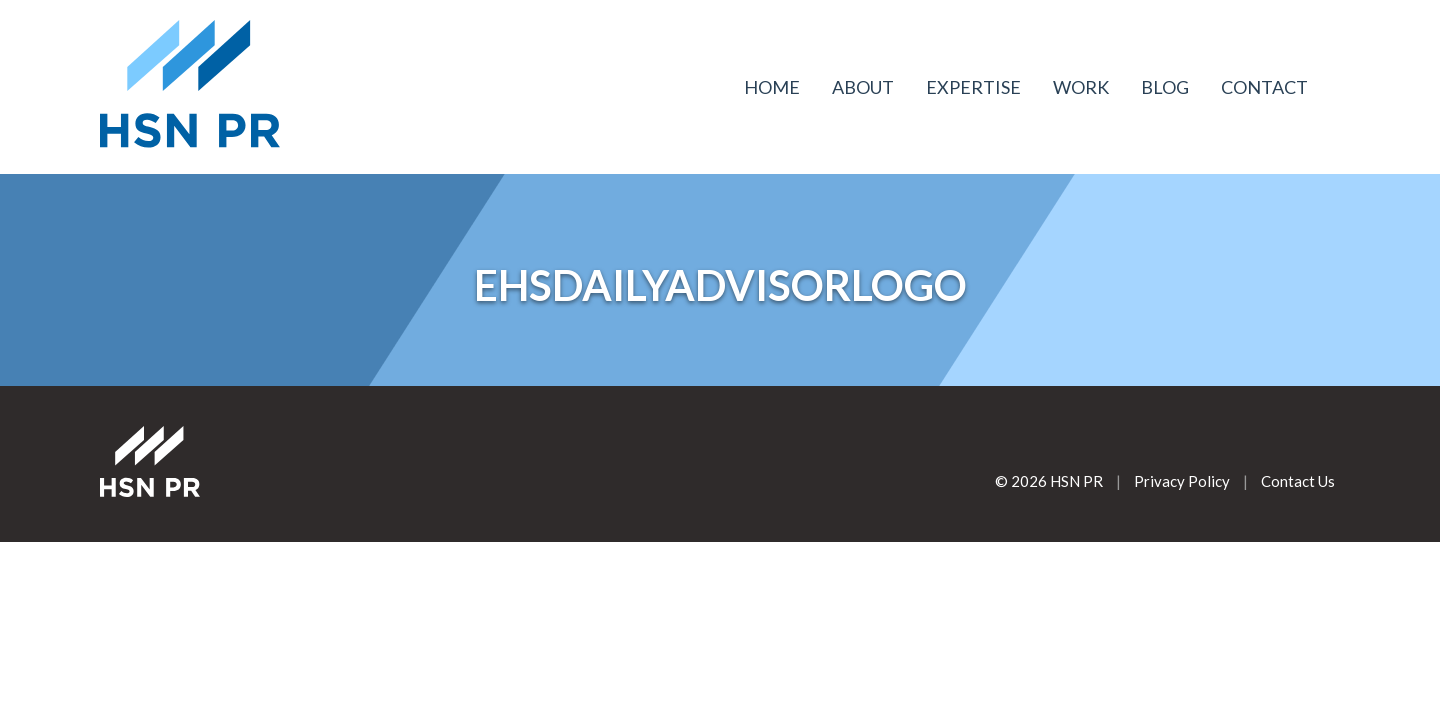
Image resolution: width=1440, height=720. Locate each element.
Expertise (973, 87)
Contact (1264, 87)
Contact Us (1298, 481)
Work (1081, 87)
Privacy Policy (1182, 481)
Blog (1165, 87)
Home (772, 87)
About (863, 87)
